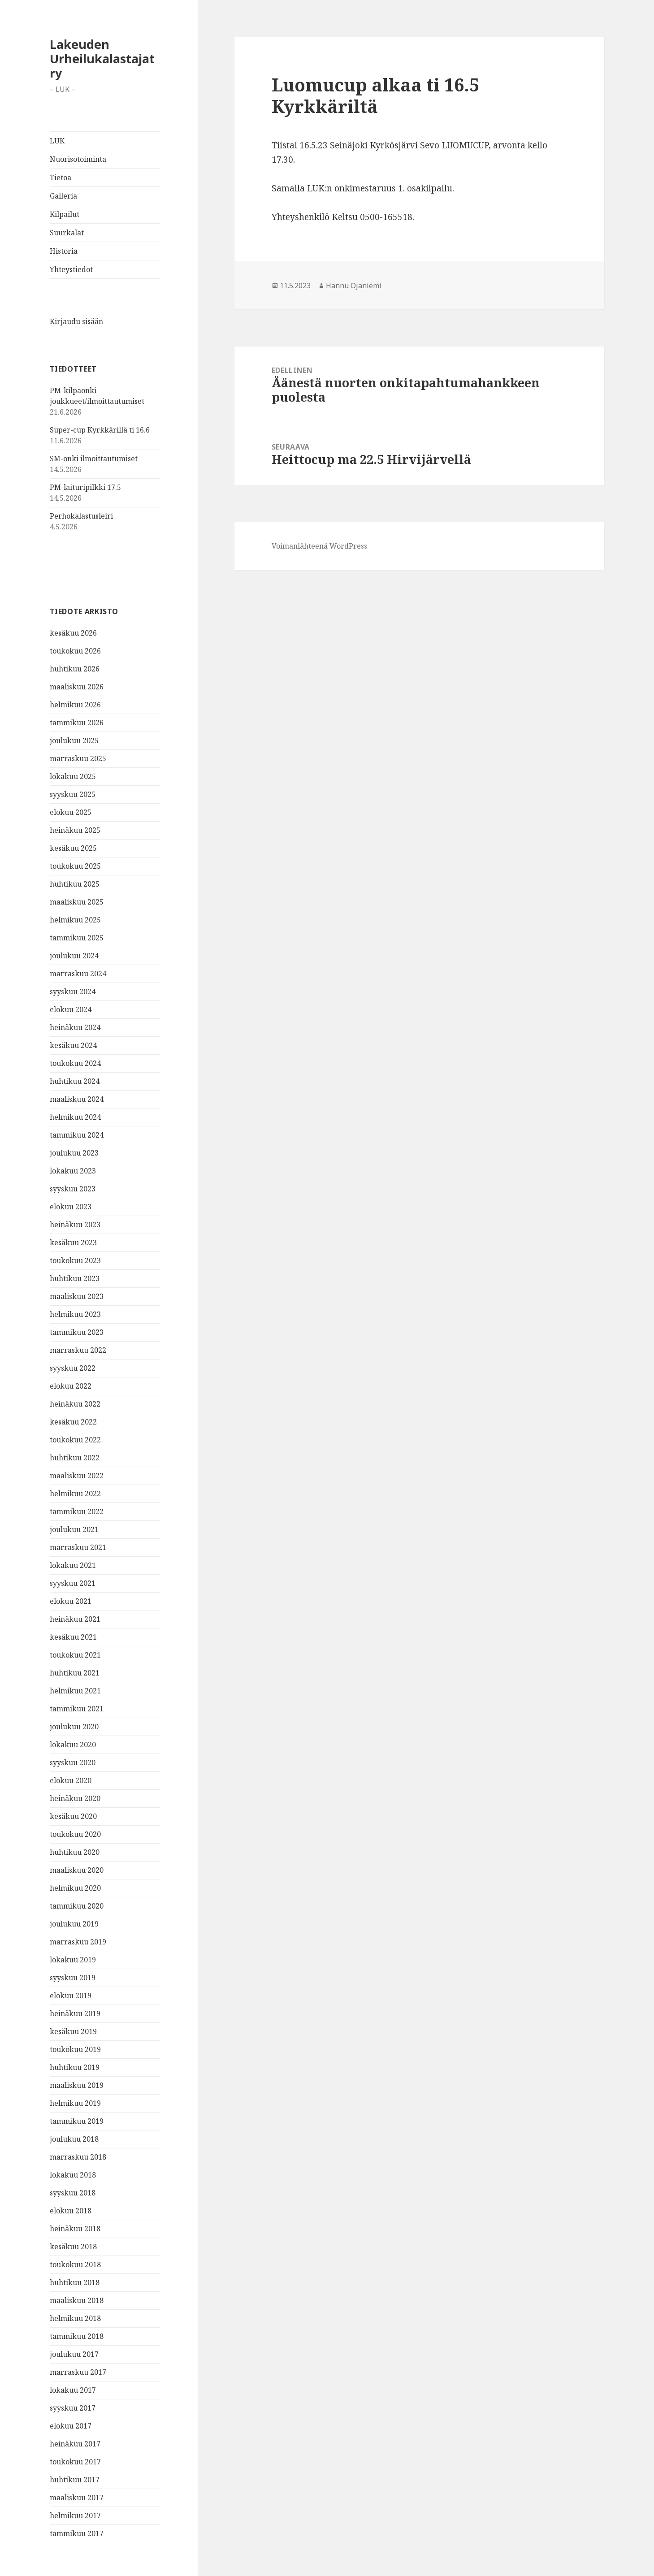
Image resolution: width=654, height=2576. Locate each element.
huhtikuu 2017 (75, 2480)
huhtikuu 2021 (75, 1673)
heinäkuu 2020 (75, 1798)
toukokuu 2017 (75, 2462)
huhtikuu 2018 (75, 2282)
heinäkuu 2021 (75, 1619)
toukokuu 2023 (75, 1260)
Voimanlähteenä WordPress (319, 546)
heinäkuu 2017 (75, 2444)
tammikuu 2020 (77, 1906)
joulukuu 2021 (74, 1529)
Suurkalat (67, 233)
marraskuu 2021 (78, 1547)
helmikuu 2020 (75, 1888)
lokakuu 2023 (73, 1171)
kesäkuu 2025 (73, 848)
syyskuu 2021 (72, 1583)
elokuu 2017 (70, 2426)
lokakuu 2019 (73, 1960)
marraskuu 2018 (78, 2157)
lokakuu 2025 (73, 776)
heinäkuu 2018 (75, 2229)
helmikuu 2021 (75, 1691)
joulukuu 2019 (74, 1924)
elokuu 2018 (70, 2211)
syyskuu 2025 (72, 794)
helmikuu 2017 (75, 2515)
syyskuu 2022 (72, 1368)
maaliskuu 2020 (77, 1870)
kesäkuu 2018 (73, 2246)
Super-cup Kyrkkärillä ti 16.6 (100, 430)
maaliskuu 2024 (77, 1099)
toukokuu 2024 (75, 1063)
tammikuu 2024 (77, 1135)
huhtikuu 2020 (75, 1852)
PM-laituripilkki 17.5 (85, 487)
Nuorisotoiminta (78, 159)
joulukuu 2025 (74, 740)
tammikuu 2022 (77, 1511)
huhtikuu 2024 (75, 1081)
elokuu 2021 (70, 1601)
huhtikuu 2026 (75, 669)
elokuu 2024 (70, 1009)
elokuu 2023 (70, 1207)
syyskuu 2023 (72, 1189)
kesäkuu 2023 (73, 1242)
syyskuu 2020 (72, 1762)
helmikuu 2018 (75, 2318)
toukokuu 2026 (75, 651)
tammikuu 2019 (77, 2121)
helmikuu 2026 (75, 705)
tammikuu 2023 (77, 1332)
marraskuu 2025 (78, 758)
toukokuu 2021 (75, 1655)
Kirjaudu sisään (76, 321)
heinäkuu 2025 (75, 830)
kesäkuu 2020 (73, 1816)
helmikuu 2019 (75, 2103)
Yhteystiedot (71, 269)
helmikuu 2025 (75, 920)
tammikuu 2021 (77, 1709)
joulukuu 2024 (74, 956)
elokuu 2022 (70, 1386)
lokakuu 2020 (73, 1744)
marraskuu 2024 (78, 973)
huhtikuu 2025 (75, 884)
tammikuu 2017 (77, 2533)
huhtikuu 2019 (75, 2067)
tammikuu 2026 (77, 722)
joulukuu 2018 (74, 2139)
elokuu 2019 (70, 1995)
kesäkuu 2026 (73, 633)
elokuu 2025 (70, 812)
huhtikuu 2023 (75, 1278)
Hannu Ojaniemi (353, 285)
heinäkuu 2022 (75, 1404)
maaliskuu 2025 (77, 902)
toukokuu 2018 (75, 2264)
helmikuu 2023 (75, 1314)
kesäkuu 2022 (73, 1422)
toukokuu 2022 (75, 1440)
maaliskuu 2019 (77, 2085)
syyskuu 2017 (72, 2408)
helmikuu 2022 (75, 1493)
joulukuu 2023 (74, 1153)
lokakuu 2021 (73, 1565)
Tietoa (60, 177)
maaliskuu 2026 (77, 687)
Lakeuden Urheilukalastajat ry (102, 58)
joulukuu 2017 (74, 2354)
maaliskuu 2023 (77, 1296)
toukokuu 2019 (75, 2049)
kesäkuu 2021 (73, 1637)
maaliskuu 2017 (77, 2497)
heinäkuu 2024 (75, 1027)
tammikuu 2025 (77, 938)
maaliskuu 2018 (77, 2300)
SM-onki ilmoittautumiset (94, 458)
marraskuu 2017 (78, 2372)
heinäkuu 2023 (75, 1225)
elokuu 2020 (70, 1780)
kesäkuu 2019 (73, 2031)
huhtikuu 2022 (75, 1458)
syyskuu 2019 (72, 1978)
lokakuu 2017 (73, 2390)
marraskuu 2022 (78, 1350)
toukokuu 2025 (75, 866)
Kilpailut (64, 214)
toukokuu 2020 (75, 1834)
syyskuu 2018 (72, 2193)
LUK (57, 141)
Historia (64, 251)
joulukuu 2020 (74, 1727)
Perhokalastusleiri (81, 516)
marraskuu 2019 (78, 1942)
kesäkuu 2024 (73, 1045)
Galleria (63, 196)
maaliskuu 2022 (77, 1476)
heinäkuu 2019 (75, 2013)
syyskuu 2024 (72, 991)
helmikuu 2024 (75, 1117)
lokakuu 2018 (73, 2175)
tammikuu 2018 (77, 2336)
